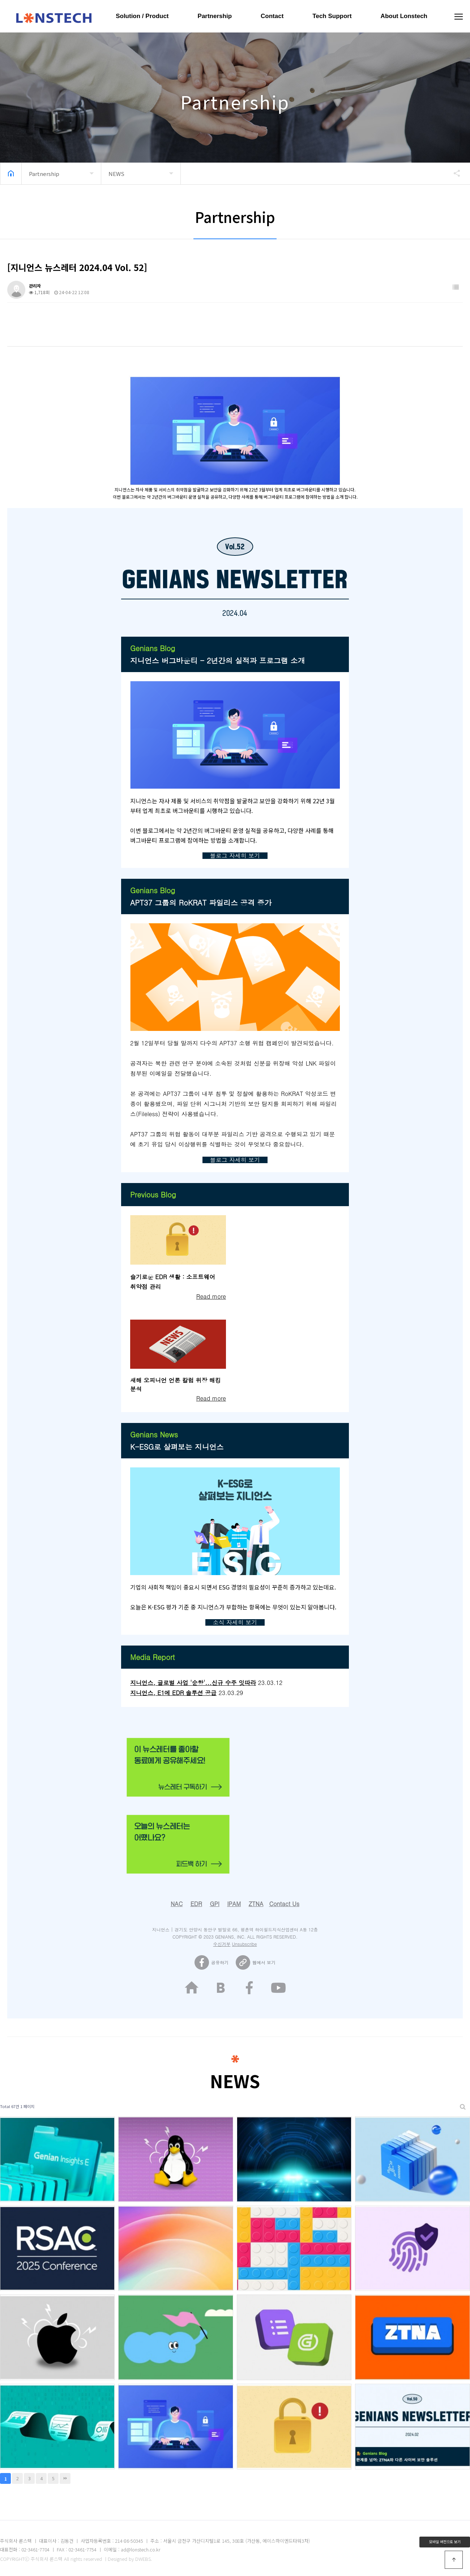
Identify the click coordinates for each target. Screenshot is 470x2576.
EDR (196, 1904)
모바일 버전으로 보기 (445, 2541)
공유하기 (453, 173)
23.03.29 (230, 1693)
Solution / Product (142, 16)
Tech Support (331, 16)
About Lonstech (404, 16)
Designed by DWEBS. (130, 2558)
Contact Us (284, 1904)
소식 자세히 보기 (235, 1622)
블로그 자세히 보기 (235, 855)
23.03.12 (270, 1682)
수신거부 (222, 1944)
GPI (214, 1904)
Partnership (215, 16)
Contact (272, 16)
